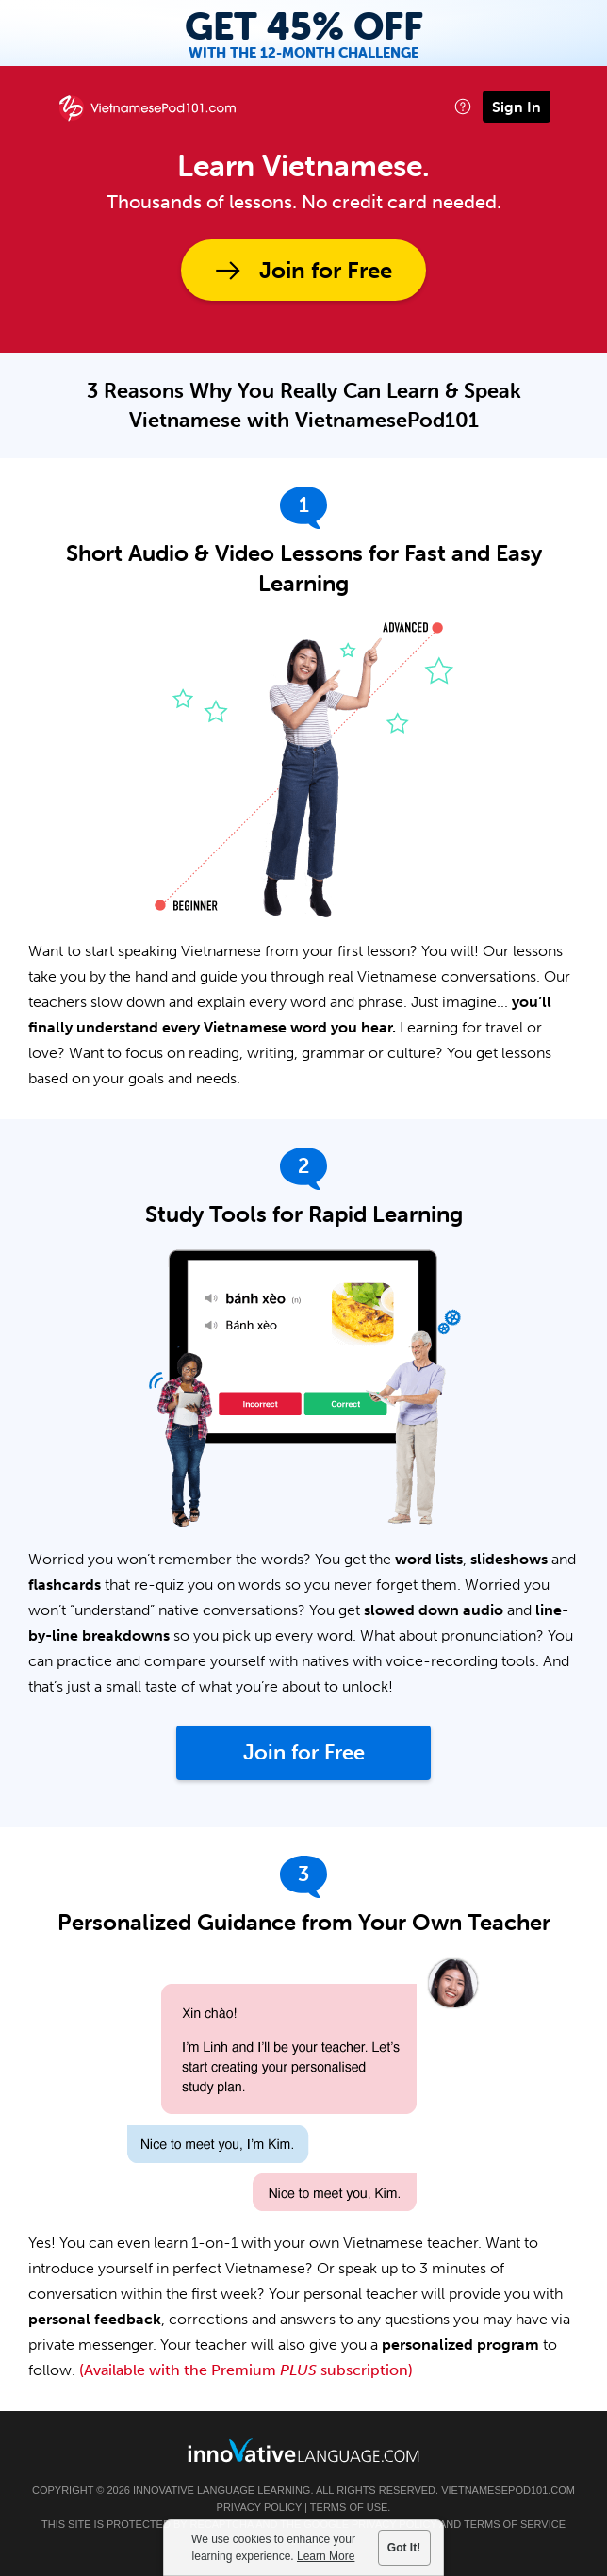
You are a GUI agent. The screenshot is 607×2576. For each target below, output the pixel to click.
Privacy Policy (259, 2507)
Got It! (403, 2547)
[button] (463, 106)
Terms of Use (349, 2507)
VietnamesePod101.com (508, 2490)
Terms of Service (515, 2524)
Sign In (516, 106)
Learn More (326, 2556)
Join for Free (325, 270)
